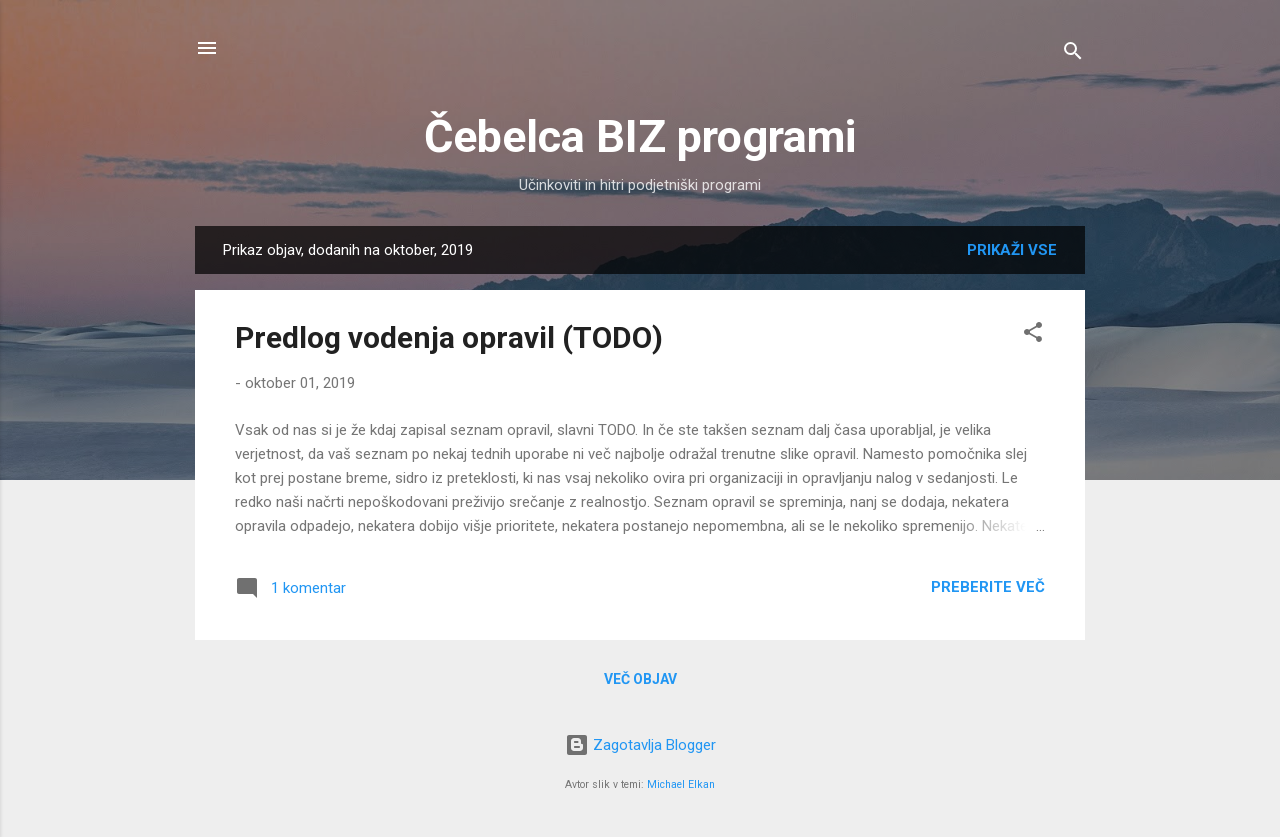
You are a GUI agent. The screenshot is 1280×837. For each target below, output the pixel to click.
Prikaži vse (1012, 250)
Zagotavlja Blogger (640, 745)
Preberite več (988, 587)
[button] (1033, 335)
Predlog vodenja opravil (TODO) (449, 337)
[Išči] (1073, 54)
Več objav (640, 679)
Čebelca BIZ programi (640, 136)
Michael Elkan (681, 784)
